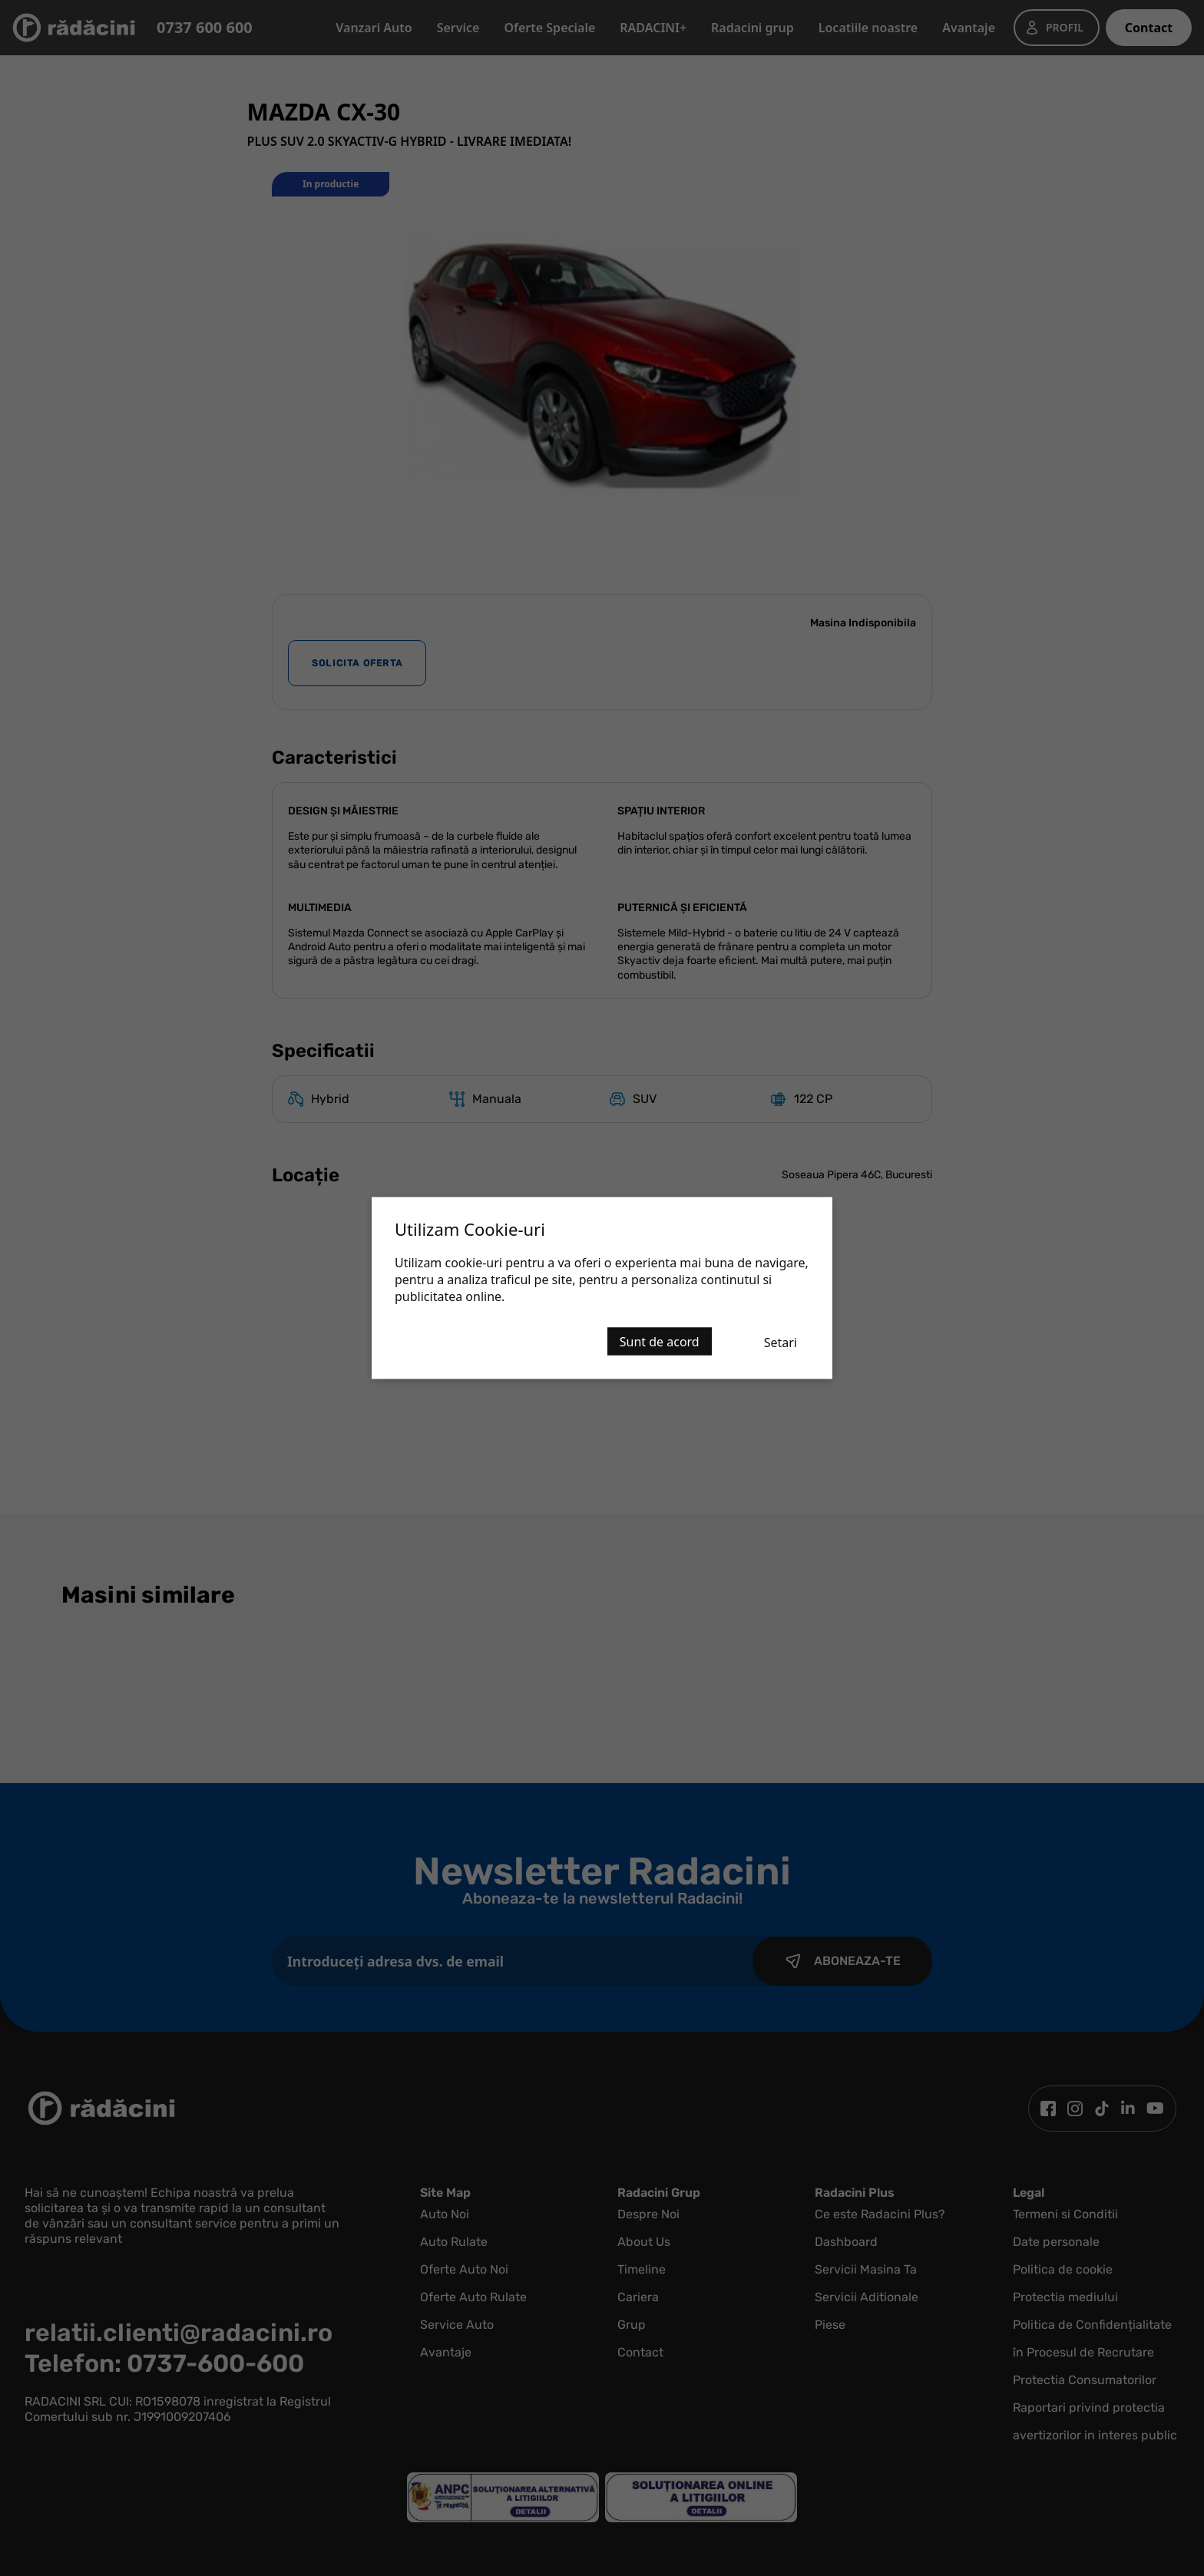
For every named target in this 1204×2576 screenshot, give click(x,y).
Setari (780, 1342)
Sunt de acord (660, 1341)
